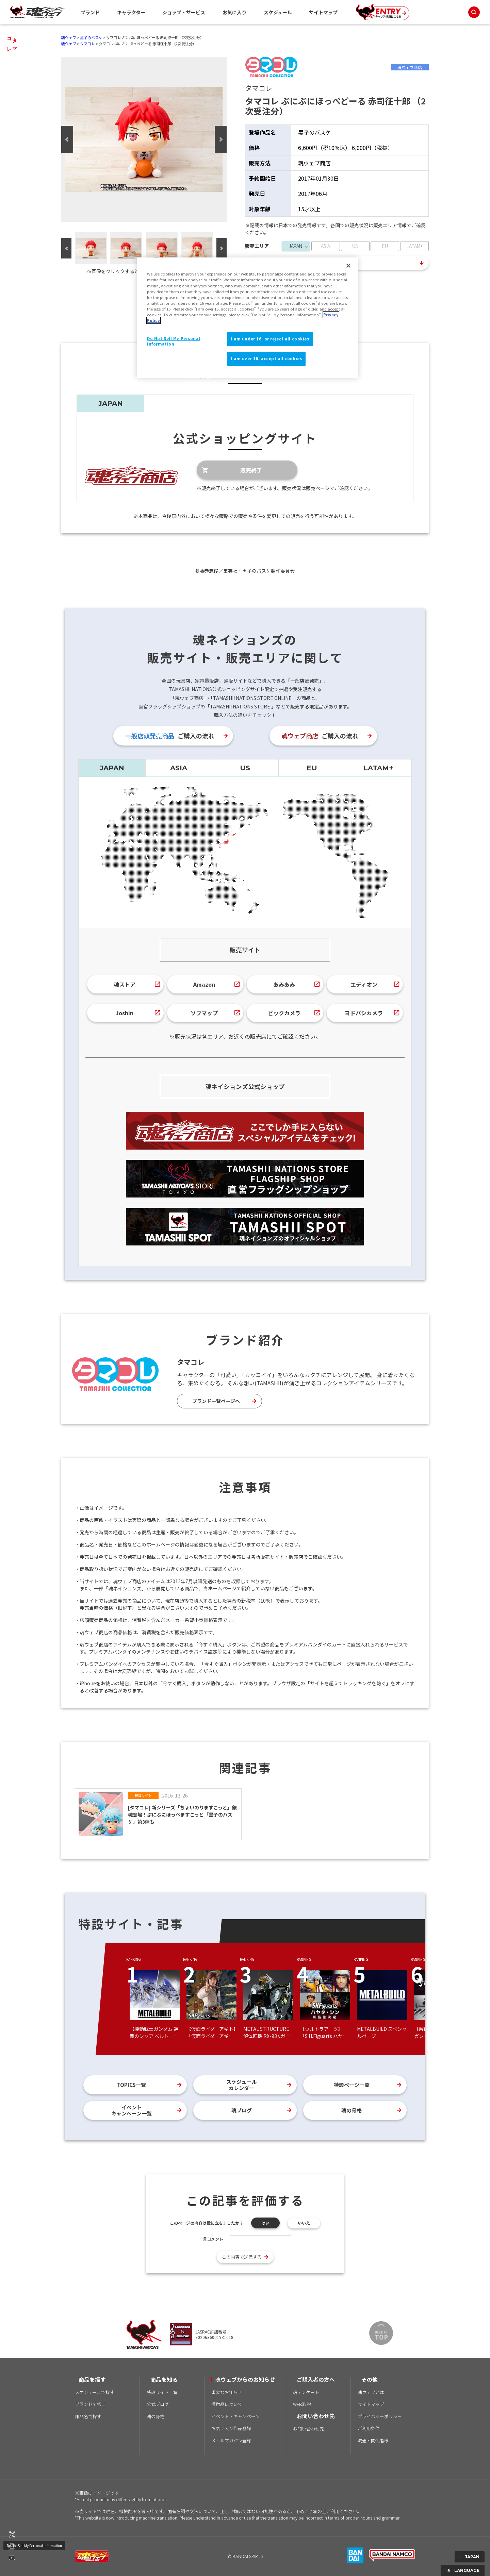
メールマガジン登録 (231, 2440)
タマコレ (87, 43)
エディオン (363, 984)
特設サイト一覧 (162, 2392)
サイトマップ (323, 12)
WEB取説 (302, 2404)
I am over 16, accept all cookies (266, 358)
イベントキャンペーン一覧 (131, 2110)
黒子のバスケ (91, 37)
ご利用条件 (369, 2428)
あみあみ (284, 984)
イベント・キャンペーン (235, 2416)
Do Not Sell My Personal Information (34, 2545)
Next (221, 139)
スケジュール (278, 12)
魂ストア (124, 984)
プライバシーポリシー (380, 2416)
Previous (67, 139)
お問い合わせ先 (308, 2428)
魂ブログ (241, 2110)
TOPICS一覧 (131, 2084)
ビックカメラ (284, 1013)
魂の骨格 (351, 2110)
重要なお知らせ (226, 2392)
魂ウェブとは (371, 2392)
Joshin (124, 1013)
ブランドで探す (90, 2404)
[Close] (348, 265)
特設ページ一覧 (352, 2084)
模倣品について (226, 2404)
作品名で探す (88, 2416)
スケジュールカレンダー (241, 2084)
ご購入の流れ (169, 735)
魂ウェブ (68, 37)
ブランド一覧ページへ (216, 1401)
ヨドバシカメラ (364, 1013)
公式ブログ (158, 2404)
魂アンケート (306, 2392)
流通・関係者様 (373, 2440)
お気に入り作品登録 (231, 2428)
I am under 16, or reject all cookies (270, 338)
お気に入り (234, 12)
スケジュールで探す (94, 2392)
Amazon (204, 984)
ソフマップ (204, 1013)
